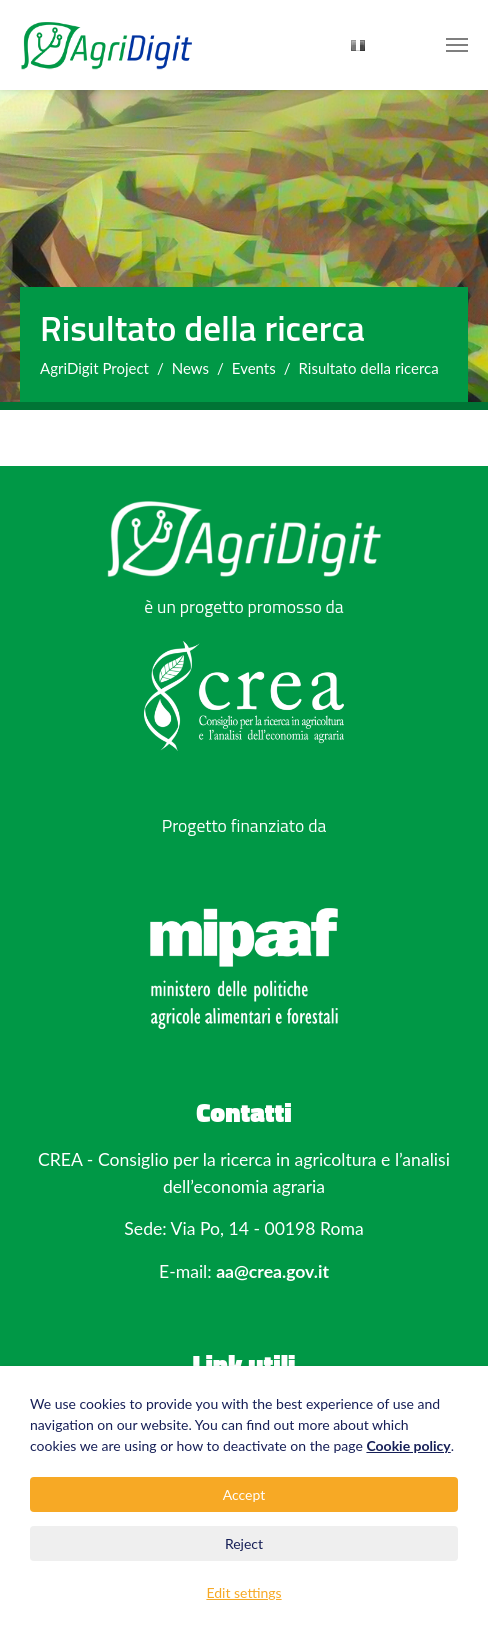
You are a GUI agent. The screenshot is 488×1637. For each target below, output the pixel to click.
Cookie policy (408, 1445)
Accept (244, 1494)
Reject (244, 1543)
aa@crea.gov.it (272, 1271)
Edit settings (243, 1592)
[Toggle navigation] (457, 45)
